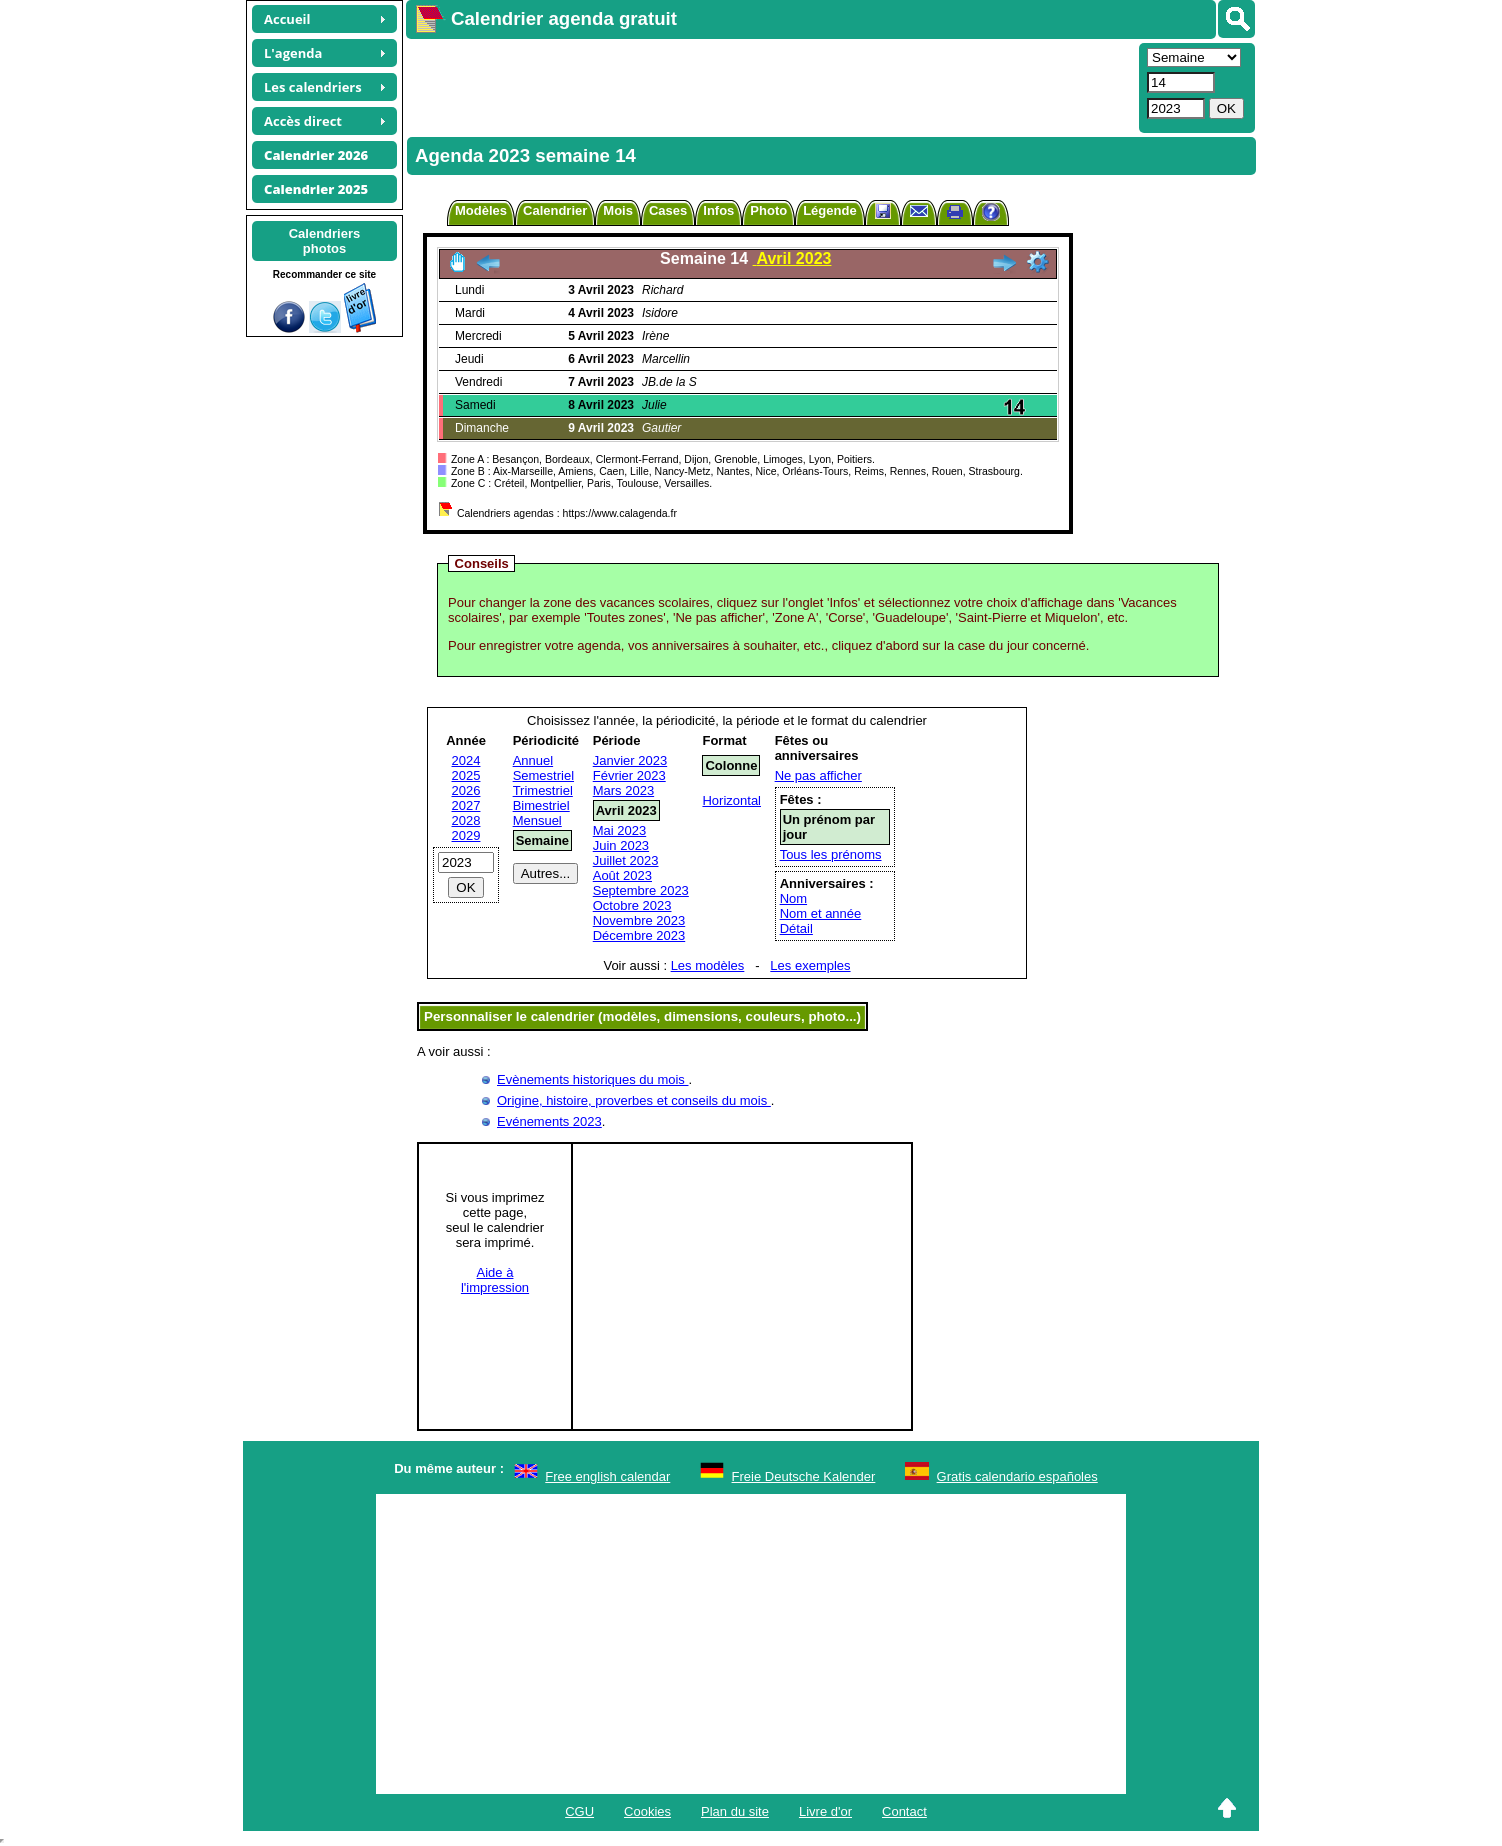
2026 (466, 790)
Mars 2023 (623, 790)
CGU (579, 1811)
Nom (793, 898)
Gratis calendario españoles (1017, 1476)
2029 (466, 835)
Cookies (647, 1811)
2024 (466, 760)
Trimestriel (543, 790)
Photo (768, 210)
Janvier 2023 (630, 760)
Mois (618, 210)
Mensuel (537, 820)
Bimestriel (541, 805)
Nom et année (821, 913)
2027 (466, 805)
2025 (466, 775)
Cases (668, 210)
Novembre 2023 (639, 920)
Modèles (481, 210)
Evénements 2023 (549, 1121)
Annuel (533, 760)
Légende (829, 210)
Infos (718, 210)
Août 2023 (622, 875)
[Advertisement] (770, 86)
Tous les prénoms (831, 854)
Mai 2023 (619, 830)
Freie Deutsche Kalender (804, 1476)
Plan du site (735, 1811)
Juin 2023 (621, 845)
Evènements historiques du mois (592, 1079)
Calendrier (555, 210)
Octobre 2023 (632, 905)
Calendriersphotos (325, 241)
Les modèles (708, 965)
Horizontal (731, 800)
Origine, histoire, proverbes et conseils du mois (634, 1100)
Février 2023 (629, 775)
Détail (796, 928)
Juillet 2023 (626, 860)
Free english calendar (607, 1476)
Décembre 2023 (639, 935)
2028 (466, 820)
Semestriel (543, 775)
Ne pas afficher (818, 775)
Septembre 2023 (641, 890)
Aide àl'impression (495, 1280)
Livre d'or (825, 1811)
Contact (904, 1811)
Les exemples (810, 965)
